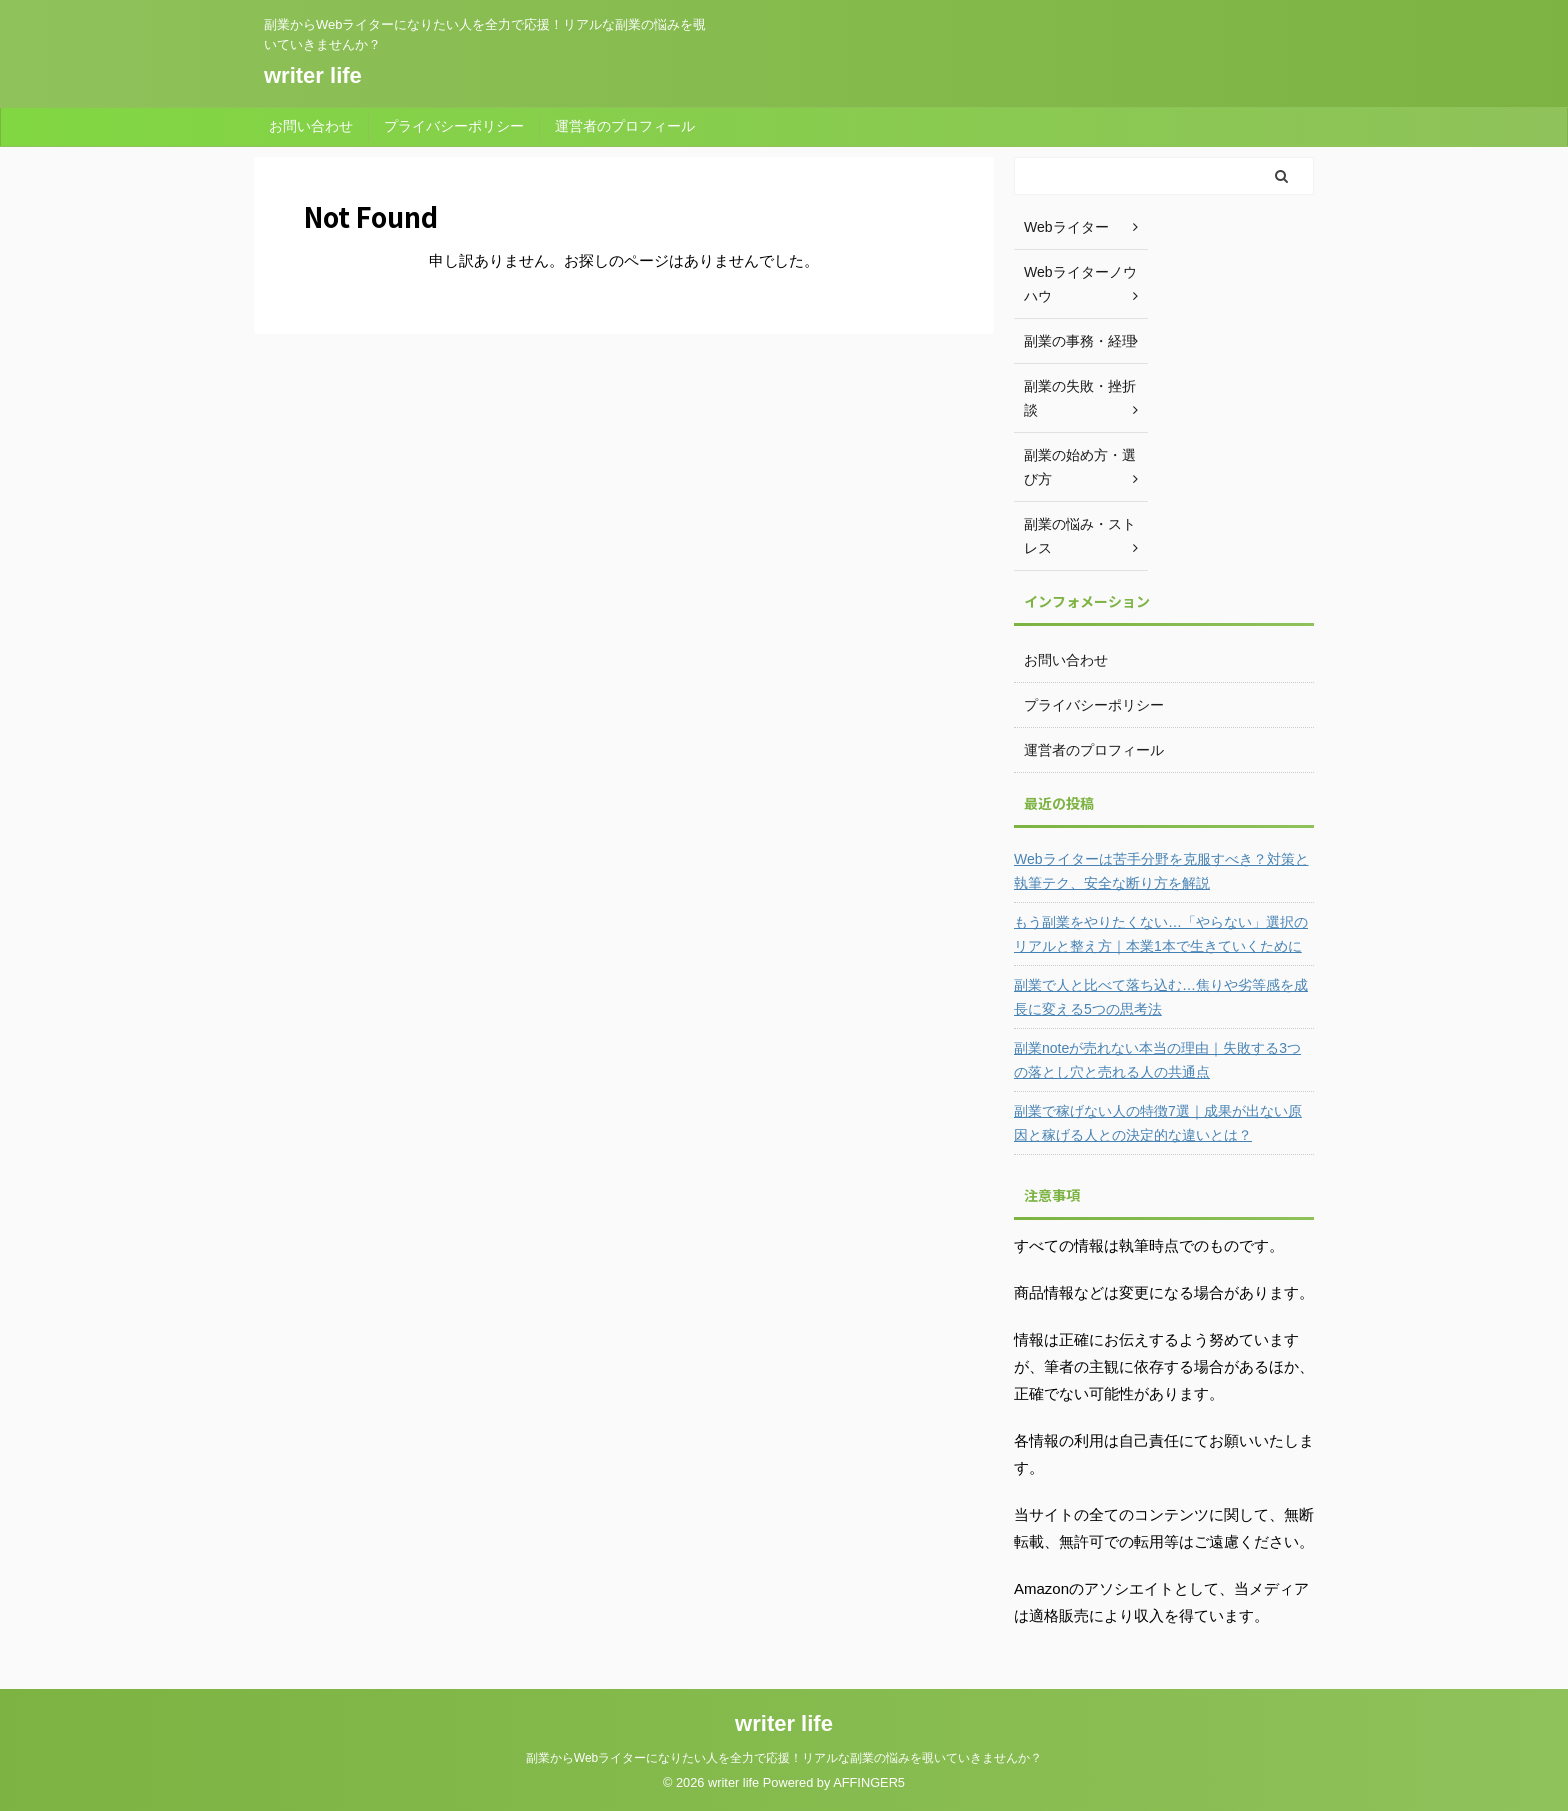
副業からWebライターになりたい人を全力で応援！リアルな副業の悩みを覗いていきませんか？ (784, 1758)
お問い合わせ (311, 126)
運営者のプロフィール (625, 126)
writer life (313, 75)
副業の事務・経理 (1080, 341)
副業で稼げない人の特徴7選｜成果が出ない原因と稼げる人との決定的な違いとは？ (1158, 1123)
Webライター (1066, 227)
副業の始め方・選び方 (1080, 467)
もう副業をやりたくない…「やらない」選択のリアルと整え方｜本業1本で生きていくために (1161, 934)
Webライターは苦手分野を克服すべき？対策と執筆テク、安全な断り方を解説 (1161, 871)
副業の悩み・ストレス (1080, 536)
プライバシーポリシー (454, 126)
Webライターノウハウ (1080, 284)
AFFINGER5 (869, 1782)
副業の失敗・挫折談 (1080, 398)
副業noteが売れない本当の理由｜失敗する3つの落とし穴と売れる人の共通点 (1157, 1060)
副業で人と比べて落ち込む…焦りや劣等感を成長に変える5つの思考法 (1161, 997)
